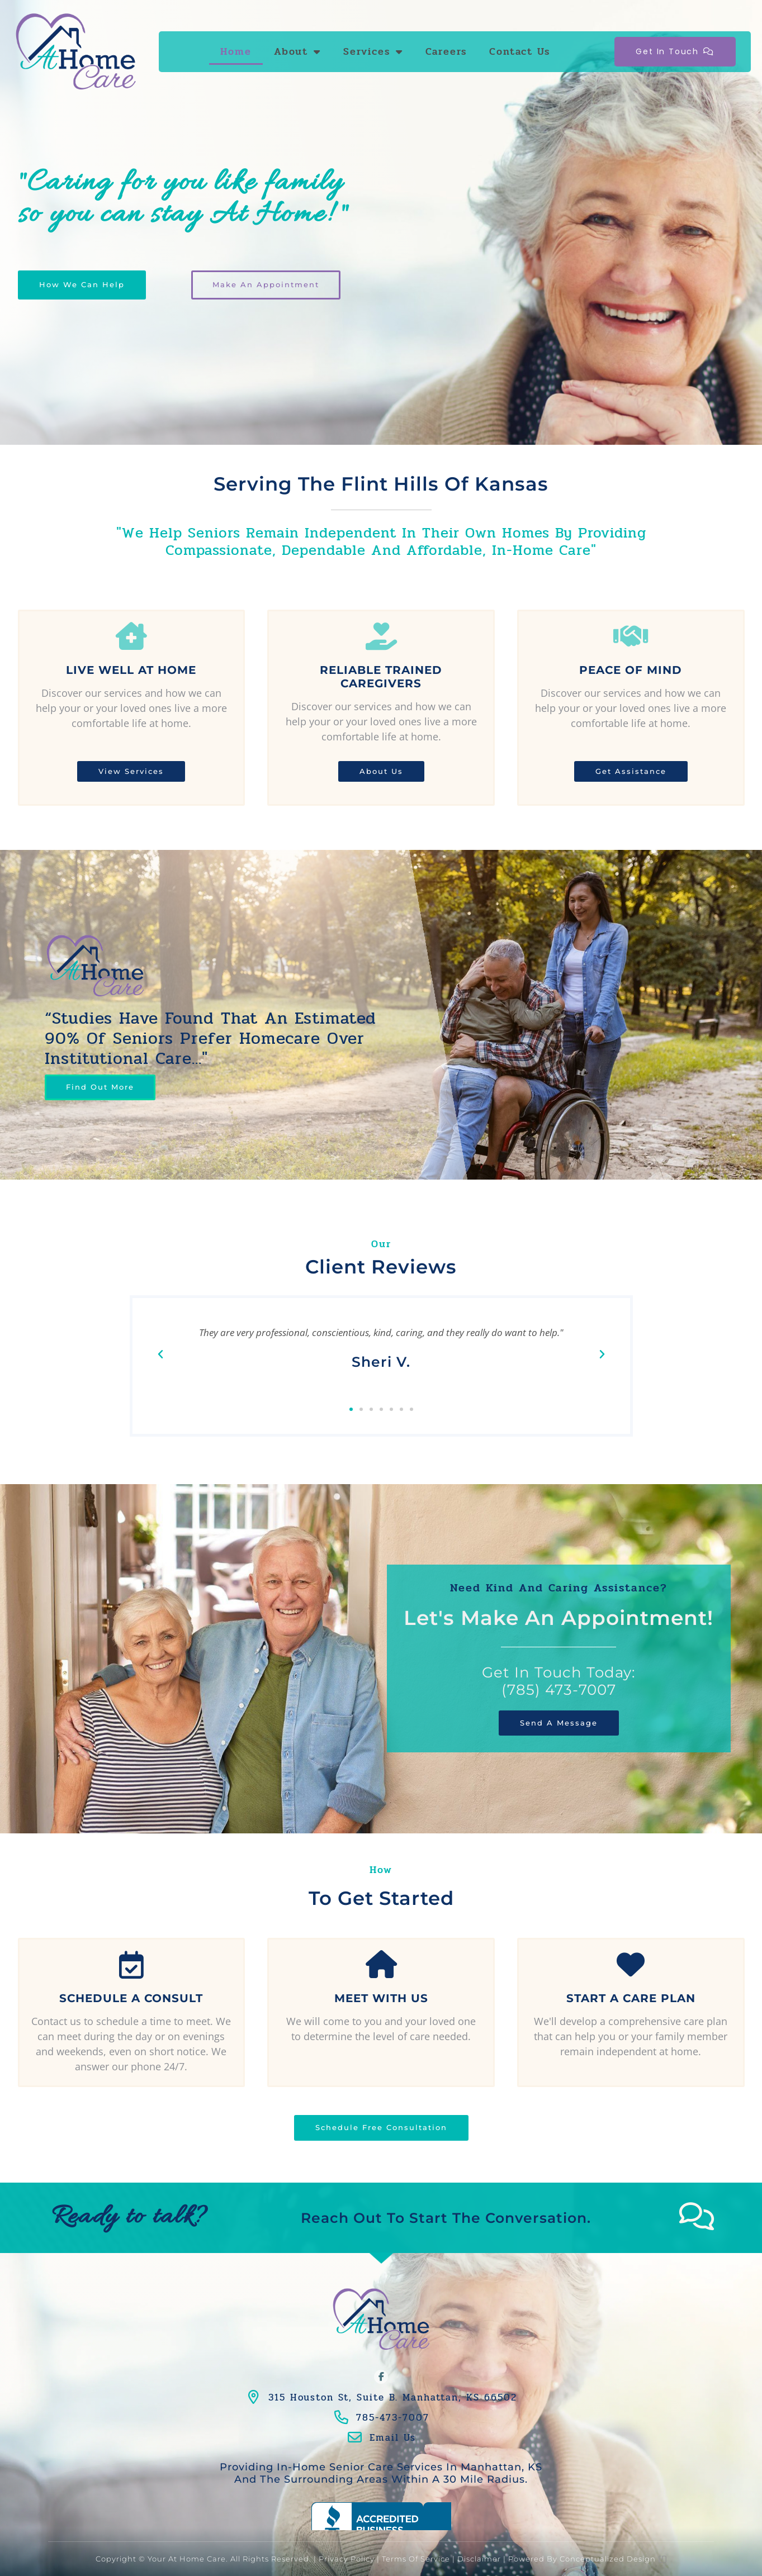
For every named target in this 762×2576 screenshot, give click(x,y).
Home (236, 51)
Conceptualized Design (613, 2558)
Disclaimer (479, 2558)
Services (373, 51)
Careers (446, 51)
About (297, 51)
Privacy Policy (347, 2558)
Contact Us (519, 51)
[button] (160, 1354)
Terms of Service (416, 2558)
